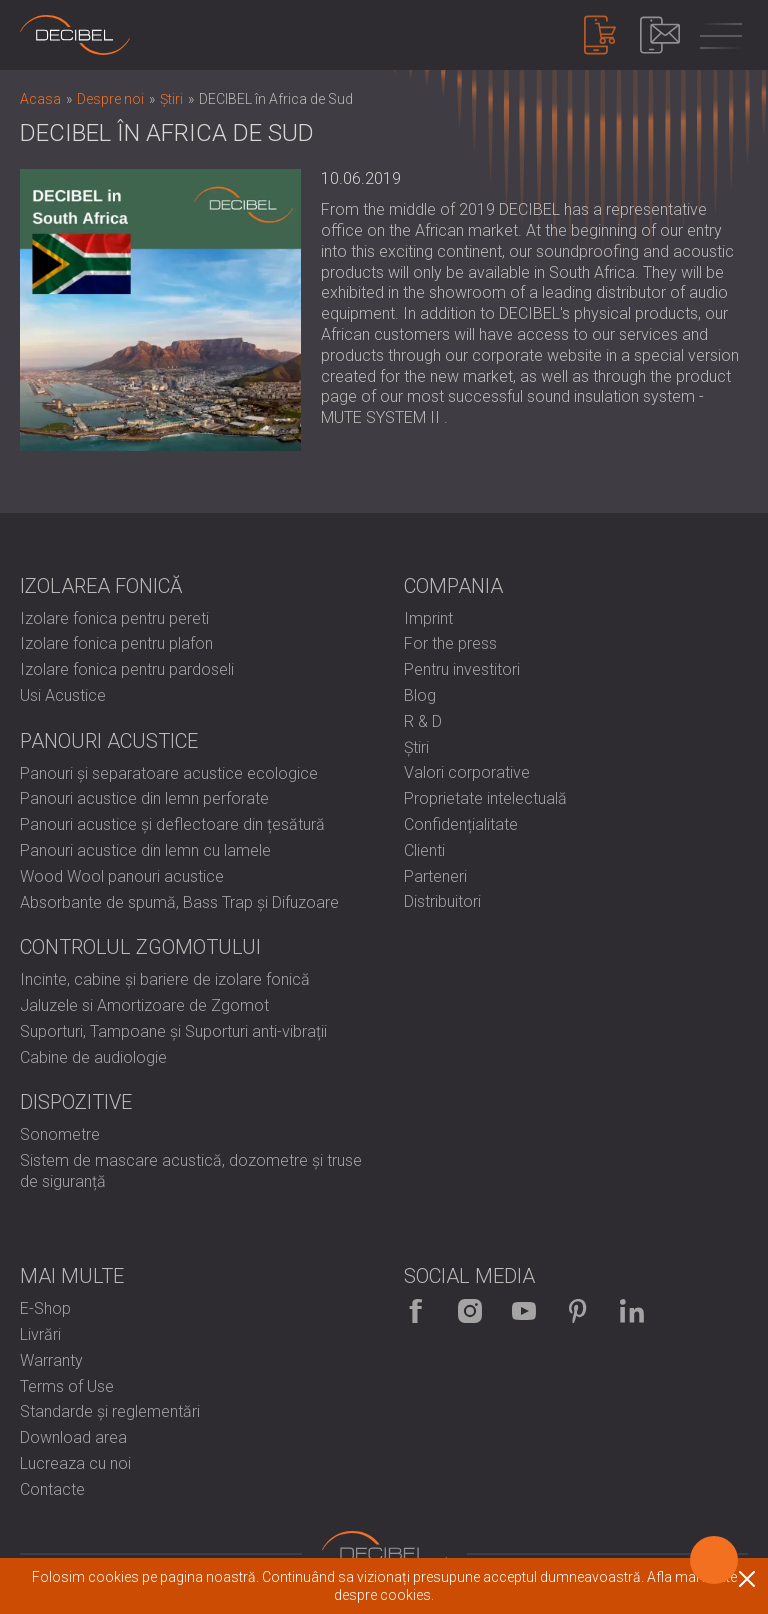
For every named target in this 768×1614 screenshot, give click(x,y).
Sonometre (60, 1134)
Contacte (52, 1489)
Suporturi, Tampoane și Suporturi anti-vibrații (173, 1031)
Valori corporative (467, 772)
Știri (416, 747)
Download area (73, 1437)
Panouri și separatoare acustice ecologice (169, 773)
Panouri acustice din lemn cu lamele (145, 850)
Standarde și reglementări (110, 1411)
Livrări (40, 1334)
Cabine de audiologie (93, 1057)
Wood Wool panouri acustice (122, 876)
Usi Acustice (63, 695)
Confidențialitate (461, 824)
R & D (423, 721)
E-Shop (45, 1308)
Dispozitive (76, 1102)
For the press (450, 643)
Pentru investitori (462, 669)
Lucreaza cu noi (75, 1463)
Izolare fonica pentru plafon (116, 643)
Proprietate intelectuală (485, 798)
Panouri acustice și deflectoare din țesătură (172, 824)
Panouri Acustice (109, 741)
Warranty (51, 1360)
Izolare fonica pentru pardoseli (127, 669)
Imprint (428, 618)
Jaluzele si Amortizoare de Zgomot (144, 1005)
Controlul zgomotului (140, 947)
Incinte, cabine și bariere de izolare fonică (165, 979)
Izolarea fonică (101, 586)
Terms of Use (67, 1386)
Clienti (424, 850)
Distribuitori (442, 901)
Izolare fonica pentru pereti (114, 618)
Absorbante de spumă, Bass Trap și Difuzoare (179, 902)
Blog (420, 695)
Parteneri (435, 876)
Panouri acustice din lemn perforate (144, 798)
